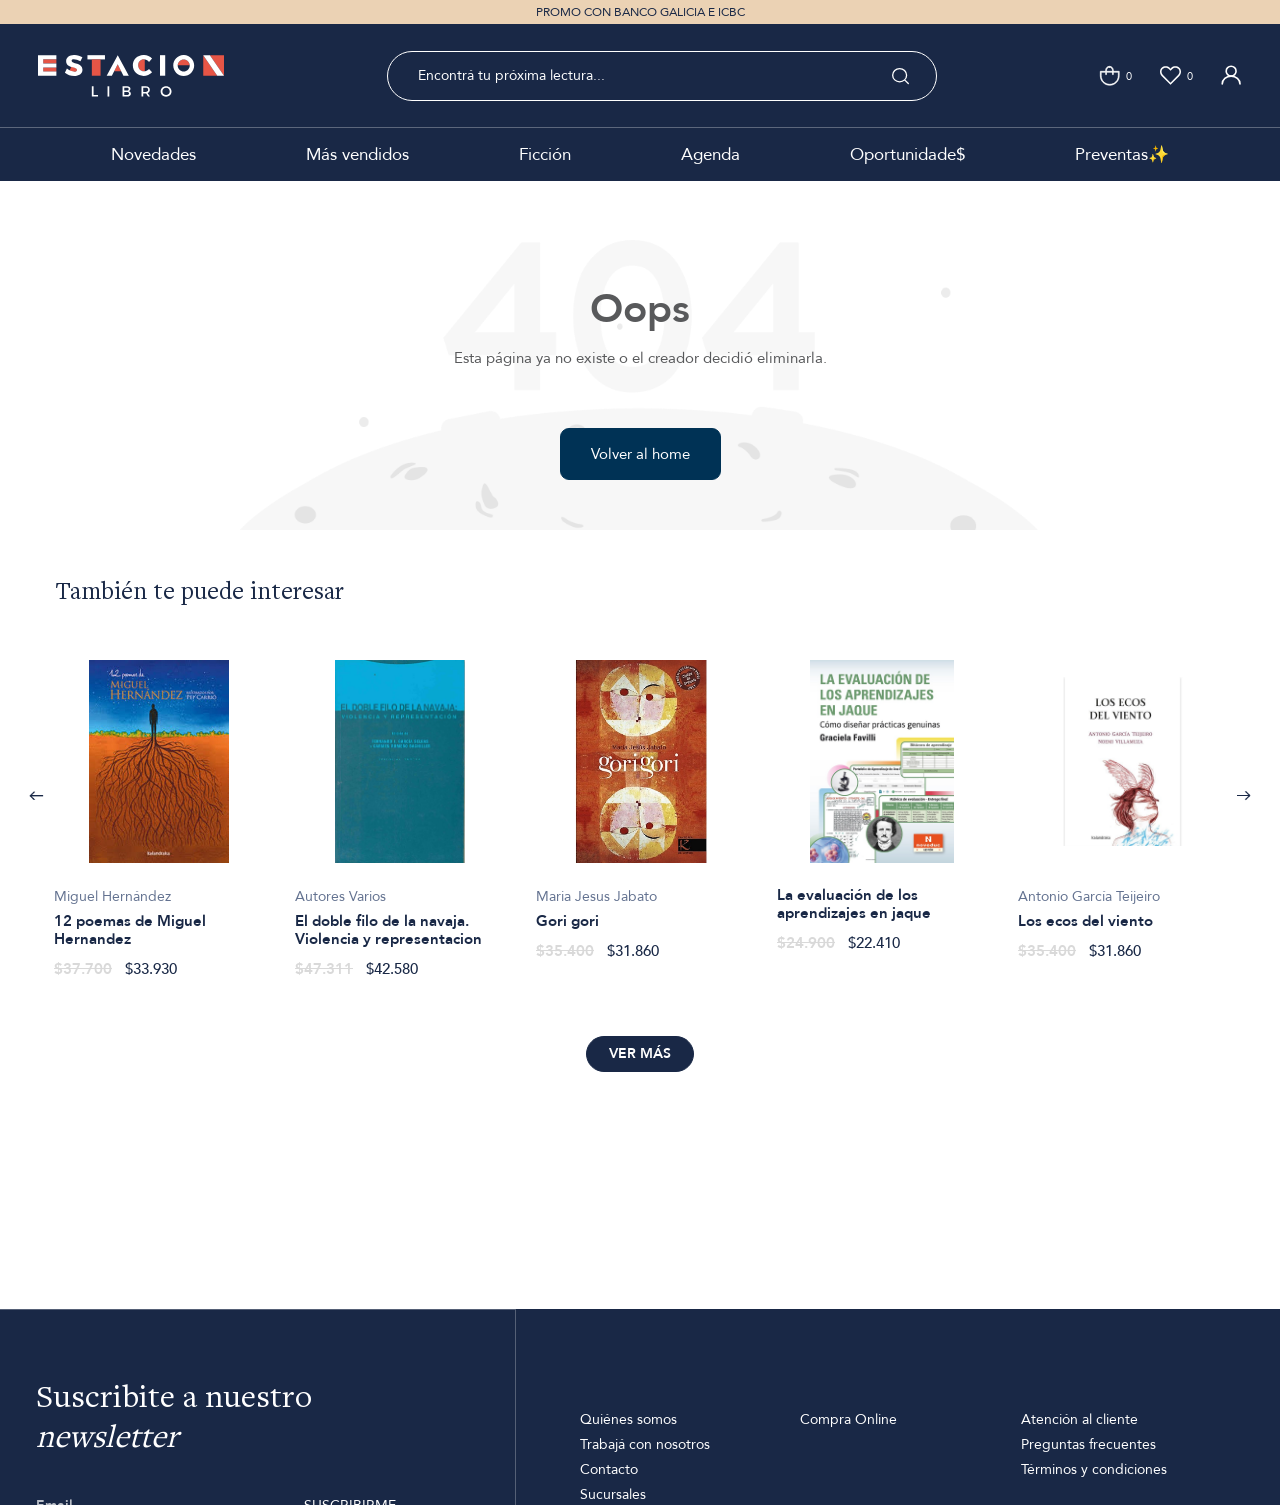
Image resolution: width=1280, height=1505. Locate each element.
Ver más (640, 1053)
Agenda (710, 154)
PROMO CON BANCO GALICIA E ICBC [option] (640, 12)
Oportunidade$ (907, 154)
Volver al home (640, 454)
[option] (158, 808)
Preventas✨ (1122, 154)
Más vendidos (357, 154)
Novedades (153, 154)
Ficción (545, 154)
